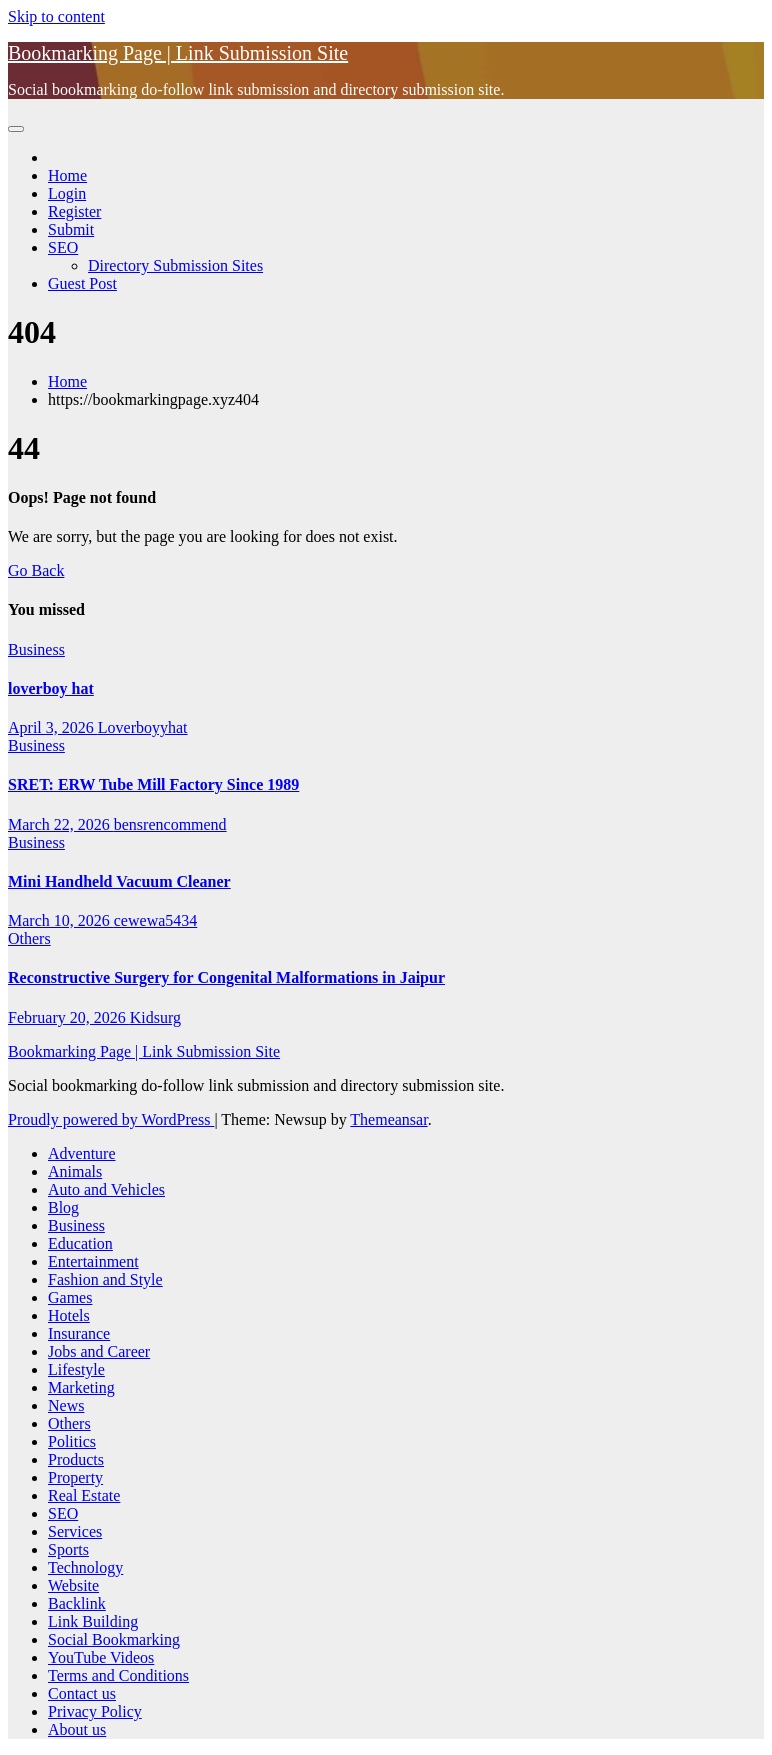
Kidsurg (155, 1017)
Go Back (36, 570)
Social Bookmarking (114, 1639)
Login (67, 193)
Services (75, 1531)
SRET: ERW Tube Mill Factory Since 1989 (153, 784)
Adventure (82, 1153)
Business (36, 649)
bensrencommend (170, 824)
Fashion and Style (105, 1279)
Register (74, 211)
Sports (68, 1549)
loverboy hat (51, 688)
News (66, 1405)
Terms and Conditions (118, 1675)
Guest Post (82, 283)
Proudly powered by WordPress (111, 1119)
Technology (85, 1567)
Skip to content (56, 16)
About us (77, 1729)
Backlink (77, 1603)
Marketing (81, 1387)
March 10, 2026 (61, 920)
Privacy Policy (95, 1711)
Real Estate (84, 1495)
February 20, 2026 (69, 1017)
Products (76, 1459)
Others (29, 938)
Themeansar (388, 1119)
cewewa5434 (156, 920)
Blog (63, 1207)
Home (67, 175)
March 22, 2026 (61, 824)
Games (70, 1297)
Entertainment (93, 1261)
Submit (71, 229)
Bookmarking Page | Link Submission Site (178, 53)
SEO (63, 247)
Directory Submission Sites (175, 265)
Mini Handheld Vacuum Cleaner (119, 881)
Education (80, 1243)
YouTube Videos (101, 1657)
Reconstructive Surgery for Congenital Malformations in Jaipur (226, 977)
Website (73, 1585)
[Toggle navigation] (16, 129)
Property (75, 1477)
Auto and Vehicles (106, 1189)
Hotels (69, 1315)
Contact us (82, 1693)
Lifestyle (76, 1369)
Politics (72, 1441)
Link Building (93, 1621)
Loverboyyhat (143, 727)
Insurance (79, 1333)
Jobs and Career (99, 1351)
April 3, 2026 (53, 727)
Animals (75, 1171)
